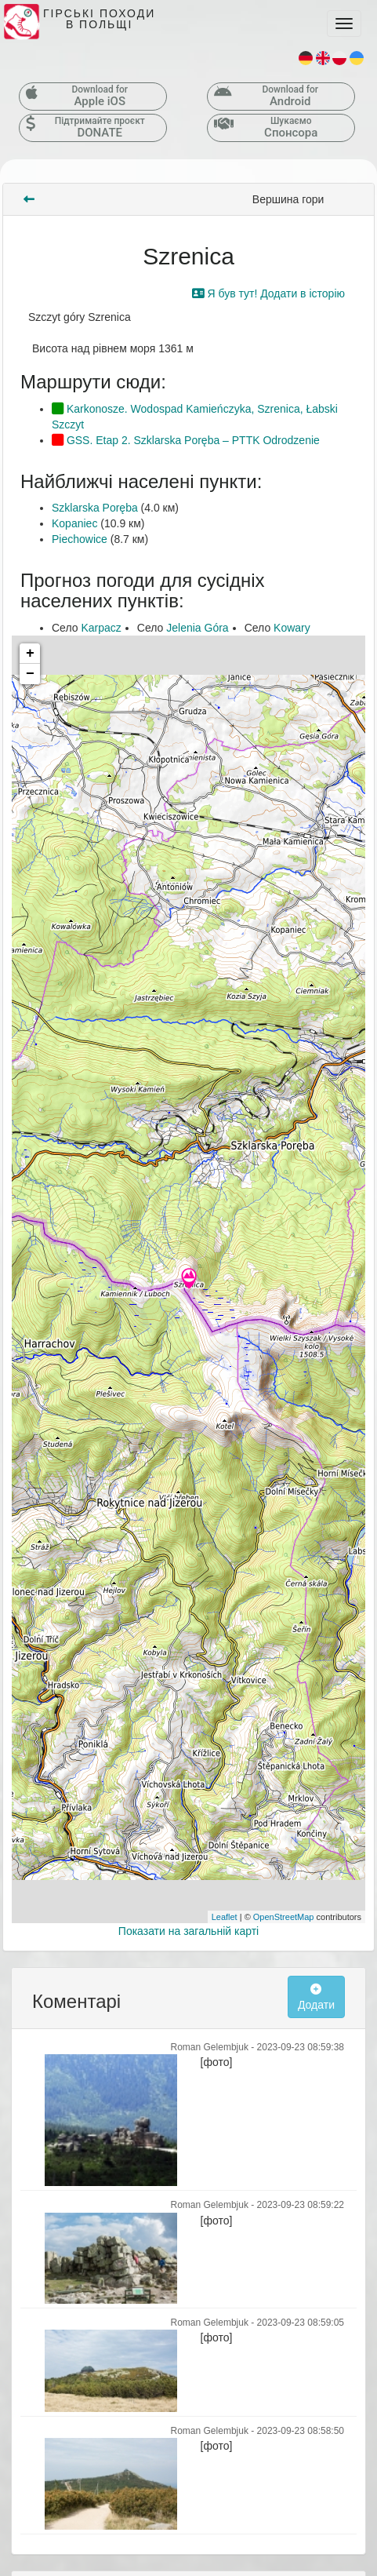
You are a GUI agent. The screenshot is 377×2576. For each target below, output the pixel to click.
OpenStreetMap (283, 1917)
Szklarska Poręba (95, 507)
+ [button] (30, 653)
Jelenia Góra (197, 627)
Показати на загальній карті (188, 1931)
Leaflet (224, 1917)
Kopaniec (74, 523)
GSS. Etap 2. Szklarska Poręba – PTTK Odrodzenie (186, 440)
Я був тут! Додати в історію (268, 293)
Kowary (292, 627)
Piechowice (79, 539)
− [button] (30, 674)
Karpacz (101, 627)
